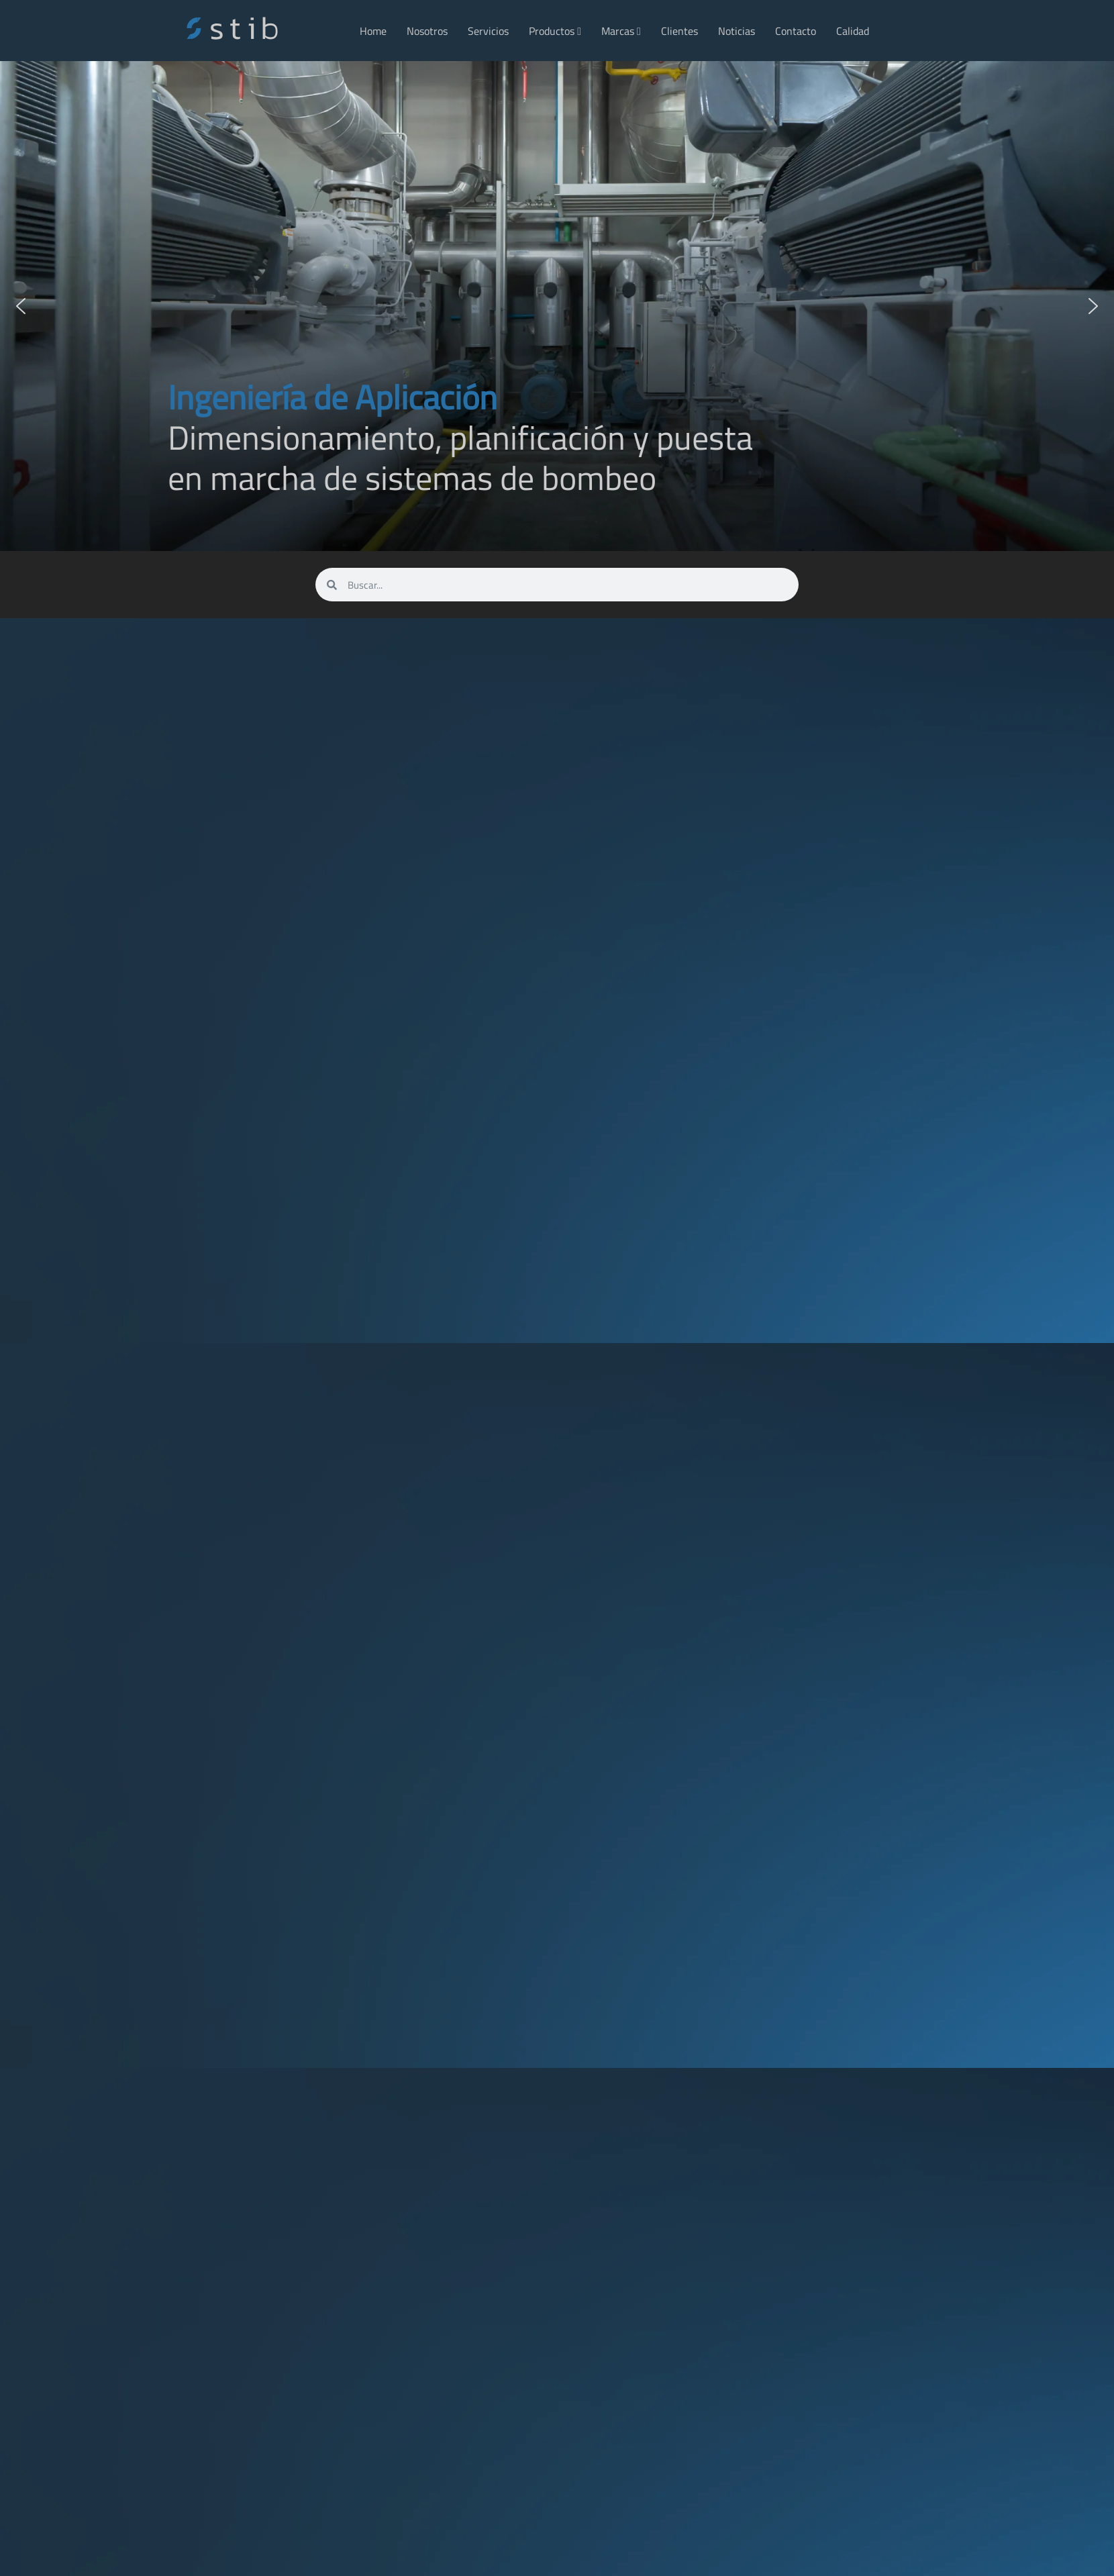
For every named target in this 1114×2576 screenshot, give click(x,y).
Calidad (852, 31)
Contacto (795, 31)
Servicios (488, 31)
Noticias (736, 31)
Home (373, 31)
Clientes (679, 31)
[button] (21, 306)
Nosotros (427, 31)
